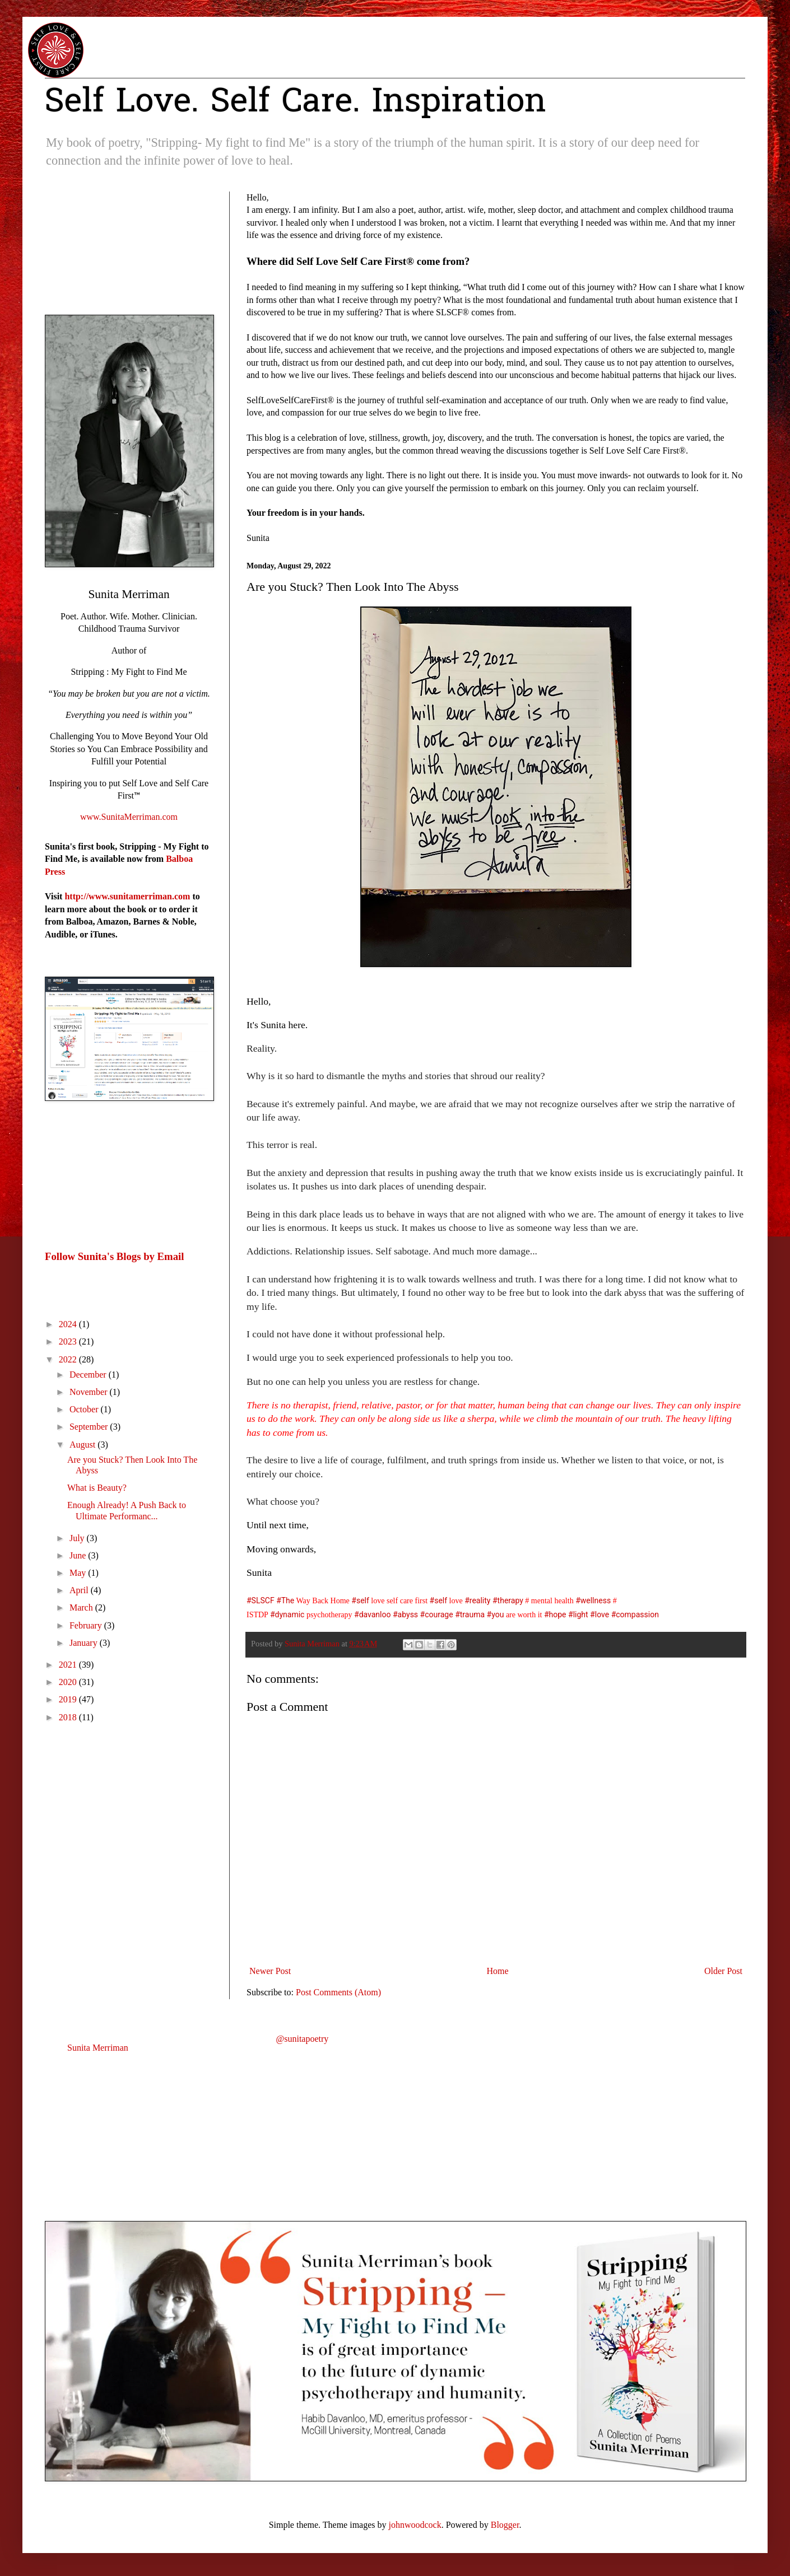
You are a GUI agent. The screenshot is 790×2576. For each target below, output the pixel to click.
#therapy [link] (507, 1600)
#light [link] (578, 1614)
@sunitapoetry (302, 2038)
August (83, 1444)
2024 (69, 1324)
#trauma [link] (470, 1614)
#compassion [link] (635, 1614)
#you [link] (495, 1614)
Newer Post (270, 1971)
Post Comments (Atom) (338, 1992)
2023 (69, 1341)
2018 (69, 1717)
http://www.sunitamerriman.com (127, 896)
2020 (69, 1682)
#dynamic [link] (287, 1614)
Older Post (723, 1971)
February (86, 1625)
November (89, 1392)
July (78, 1538)
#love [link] (599, 1614)
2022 (69, 1359)
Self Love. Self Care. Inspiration (295, 103)
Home (498, 1971)
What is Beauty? (97, 1487)
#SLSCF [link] (261, 1600)
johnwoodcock (415, 2525)
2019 (69, 1699)
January (84, 1643)
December (89, 1374)
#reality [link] (477, 1600)
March (82, 1607)
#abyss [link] (405, 1614)
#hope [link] (555, 1614)
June (78, 1555)
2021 (69, 1664)
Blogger (505, 2525)
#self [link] (360, 1600)
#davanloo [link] (372, 1614)
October (85, 1409)
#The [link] (285, 1600)
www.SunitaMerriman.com (129, 817)
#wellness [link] (593, 1600)
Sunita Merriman (97, 2047)
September (89, 1426)
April (80, 1590)
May (78, 1573)
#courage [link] (436, 1614)
